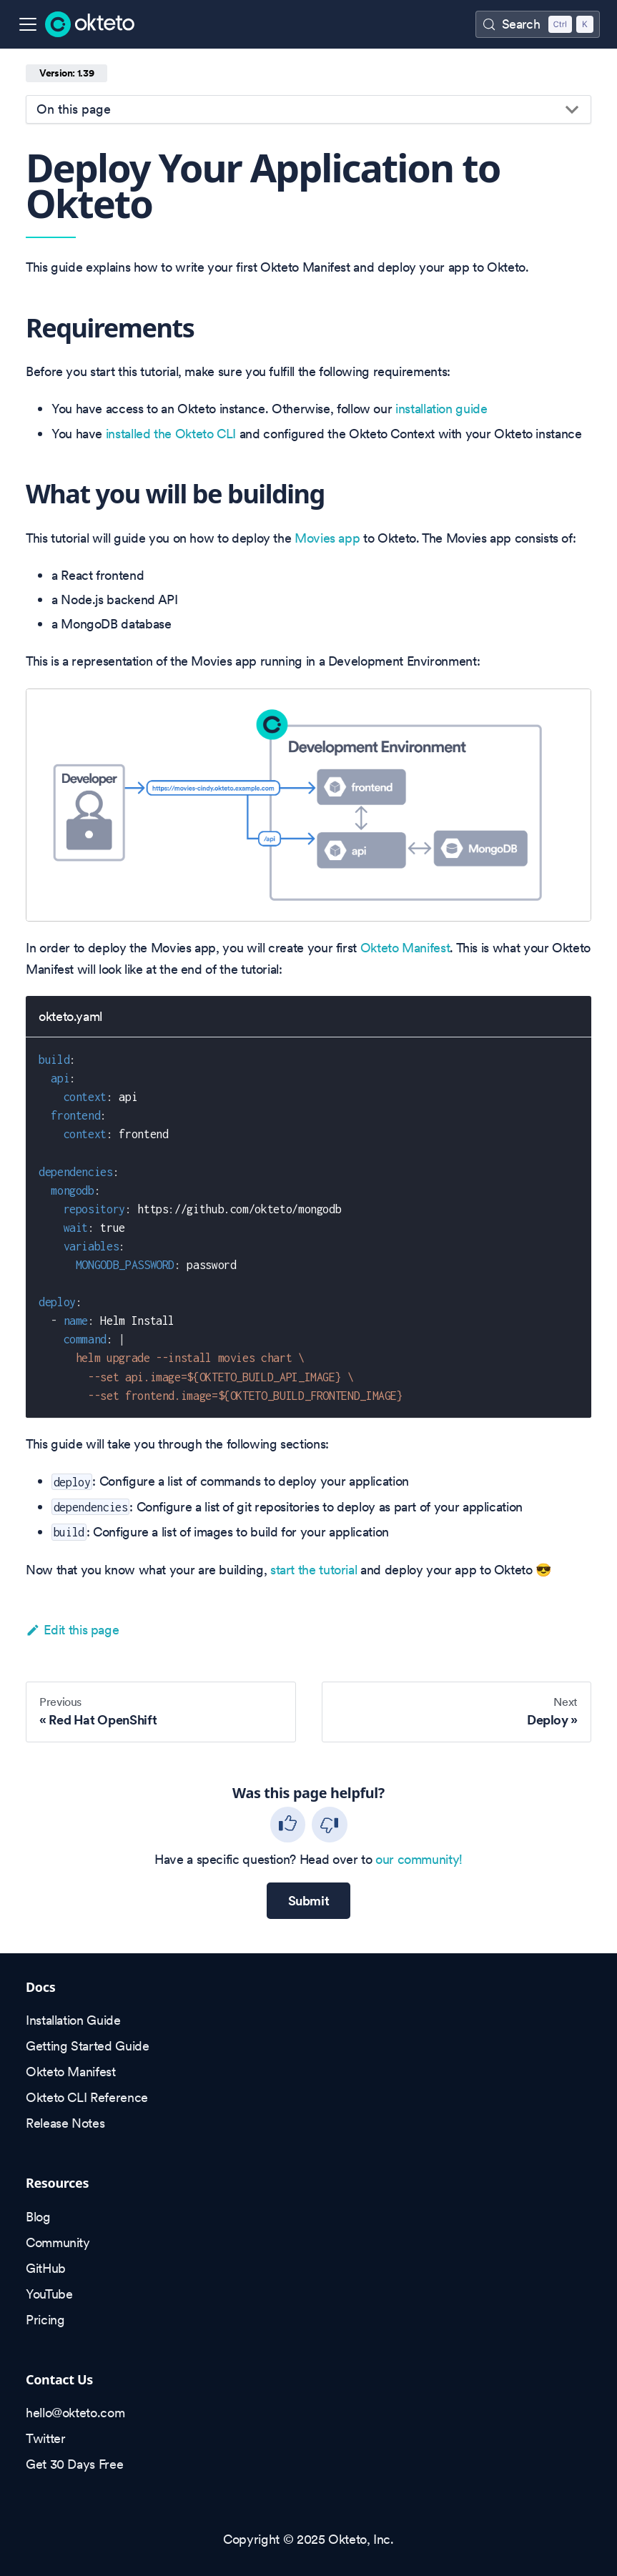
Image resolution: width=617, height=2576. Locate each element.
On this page (73, 109)
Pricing (45, 2319)
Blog (38, 2217)
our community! (419, 1859)
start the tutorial (313, 1569)
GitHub (46, 2268)
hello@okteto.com (75, 2412)
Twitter (45, 2438)
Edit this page (72, 1630)
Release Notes (65, 2123)
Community (58, 2242)
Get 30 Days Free (74, 2464)
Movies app (327, 538)
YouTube (49, 2294)
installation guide (441, 408)
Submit (309, 1900)
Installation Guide (73, 2020)
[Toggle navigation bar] (28, 24)
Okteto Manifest (405, 947)
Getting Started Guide (87, 2046)
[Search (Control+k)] (537, 24)
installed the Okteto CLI (171, 433)
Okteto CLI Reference (87, 2097)
